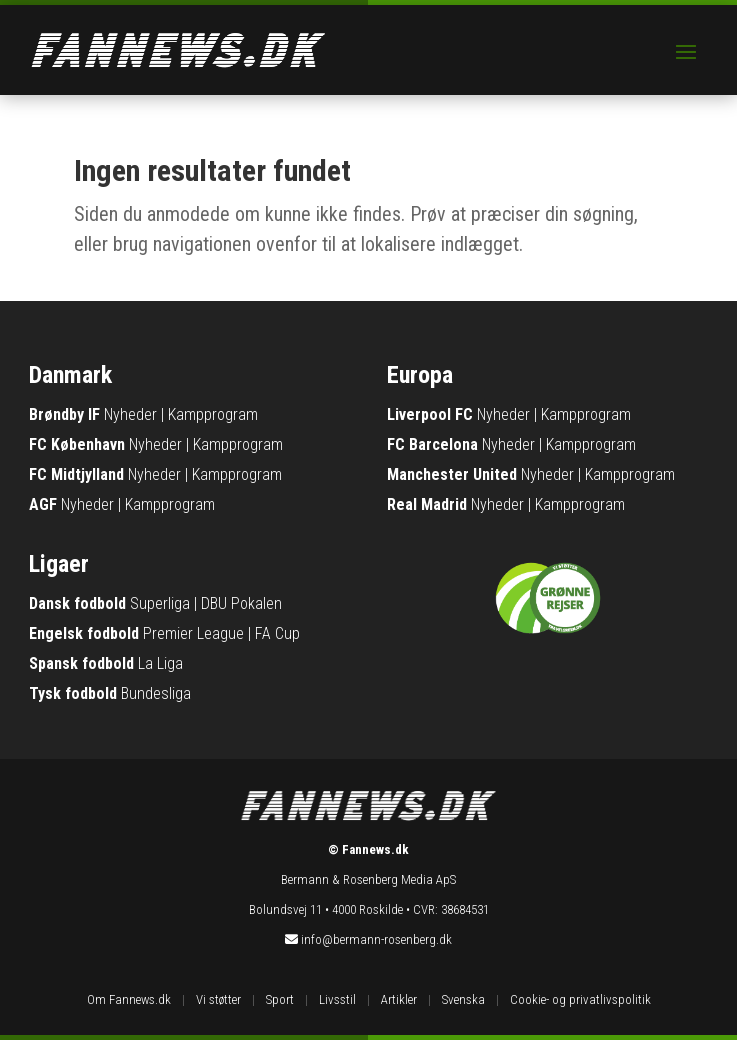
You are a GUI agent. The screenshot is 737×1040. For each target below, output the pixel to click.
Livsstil (337, 999)
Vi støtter (218, 999)
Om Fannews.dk (129, 999)
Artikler (399, 999)
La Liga (160, 663)
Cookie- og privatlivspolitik (580, 999)
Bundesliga (156, 693)
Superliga (160, 603)
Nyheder (130, 414)
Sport (280, 999)
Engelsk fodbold (84, 633)
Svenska (463, 999)
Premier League (193, 633)
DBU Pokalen (241, 603)
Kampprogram (213, 414)
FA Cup (277, 633)
